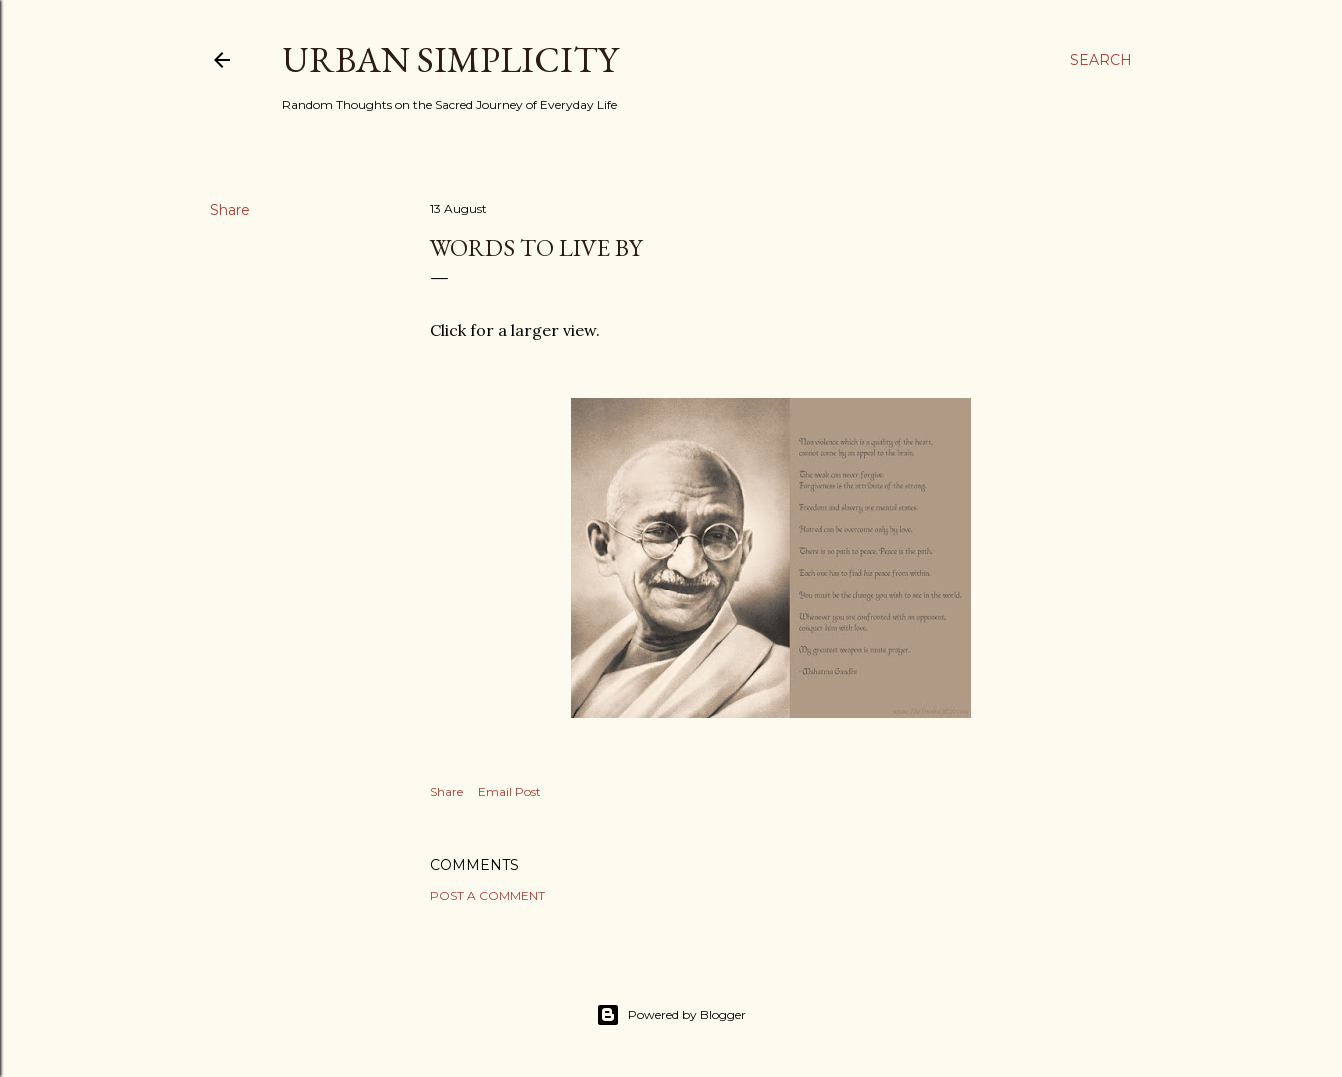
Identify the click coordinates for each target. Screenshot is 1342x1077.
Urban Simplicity (450, 59)
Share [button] (230, 210)
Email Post (509, 791)
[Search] (1101, 60)
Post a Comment (487, 895)
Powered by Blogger (671, 1015)
